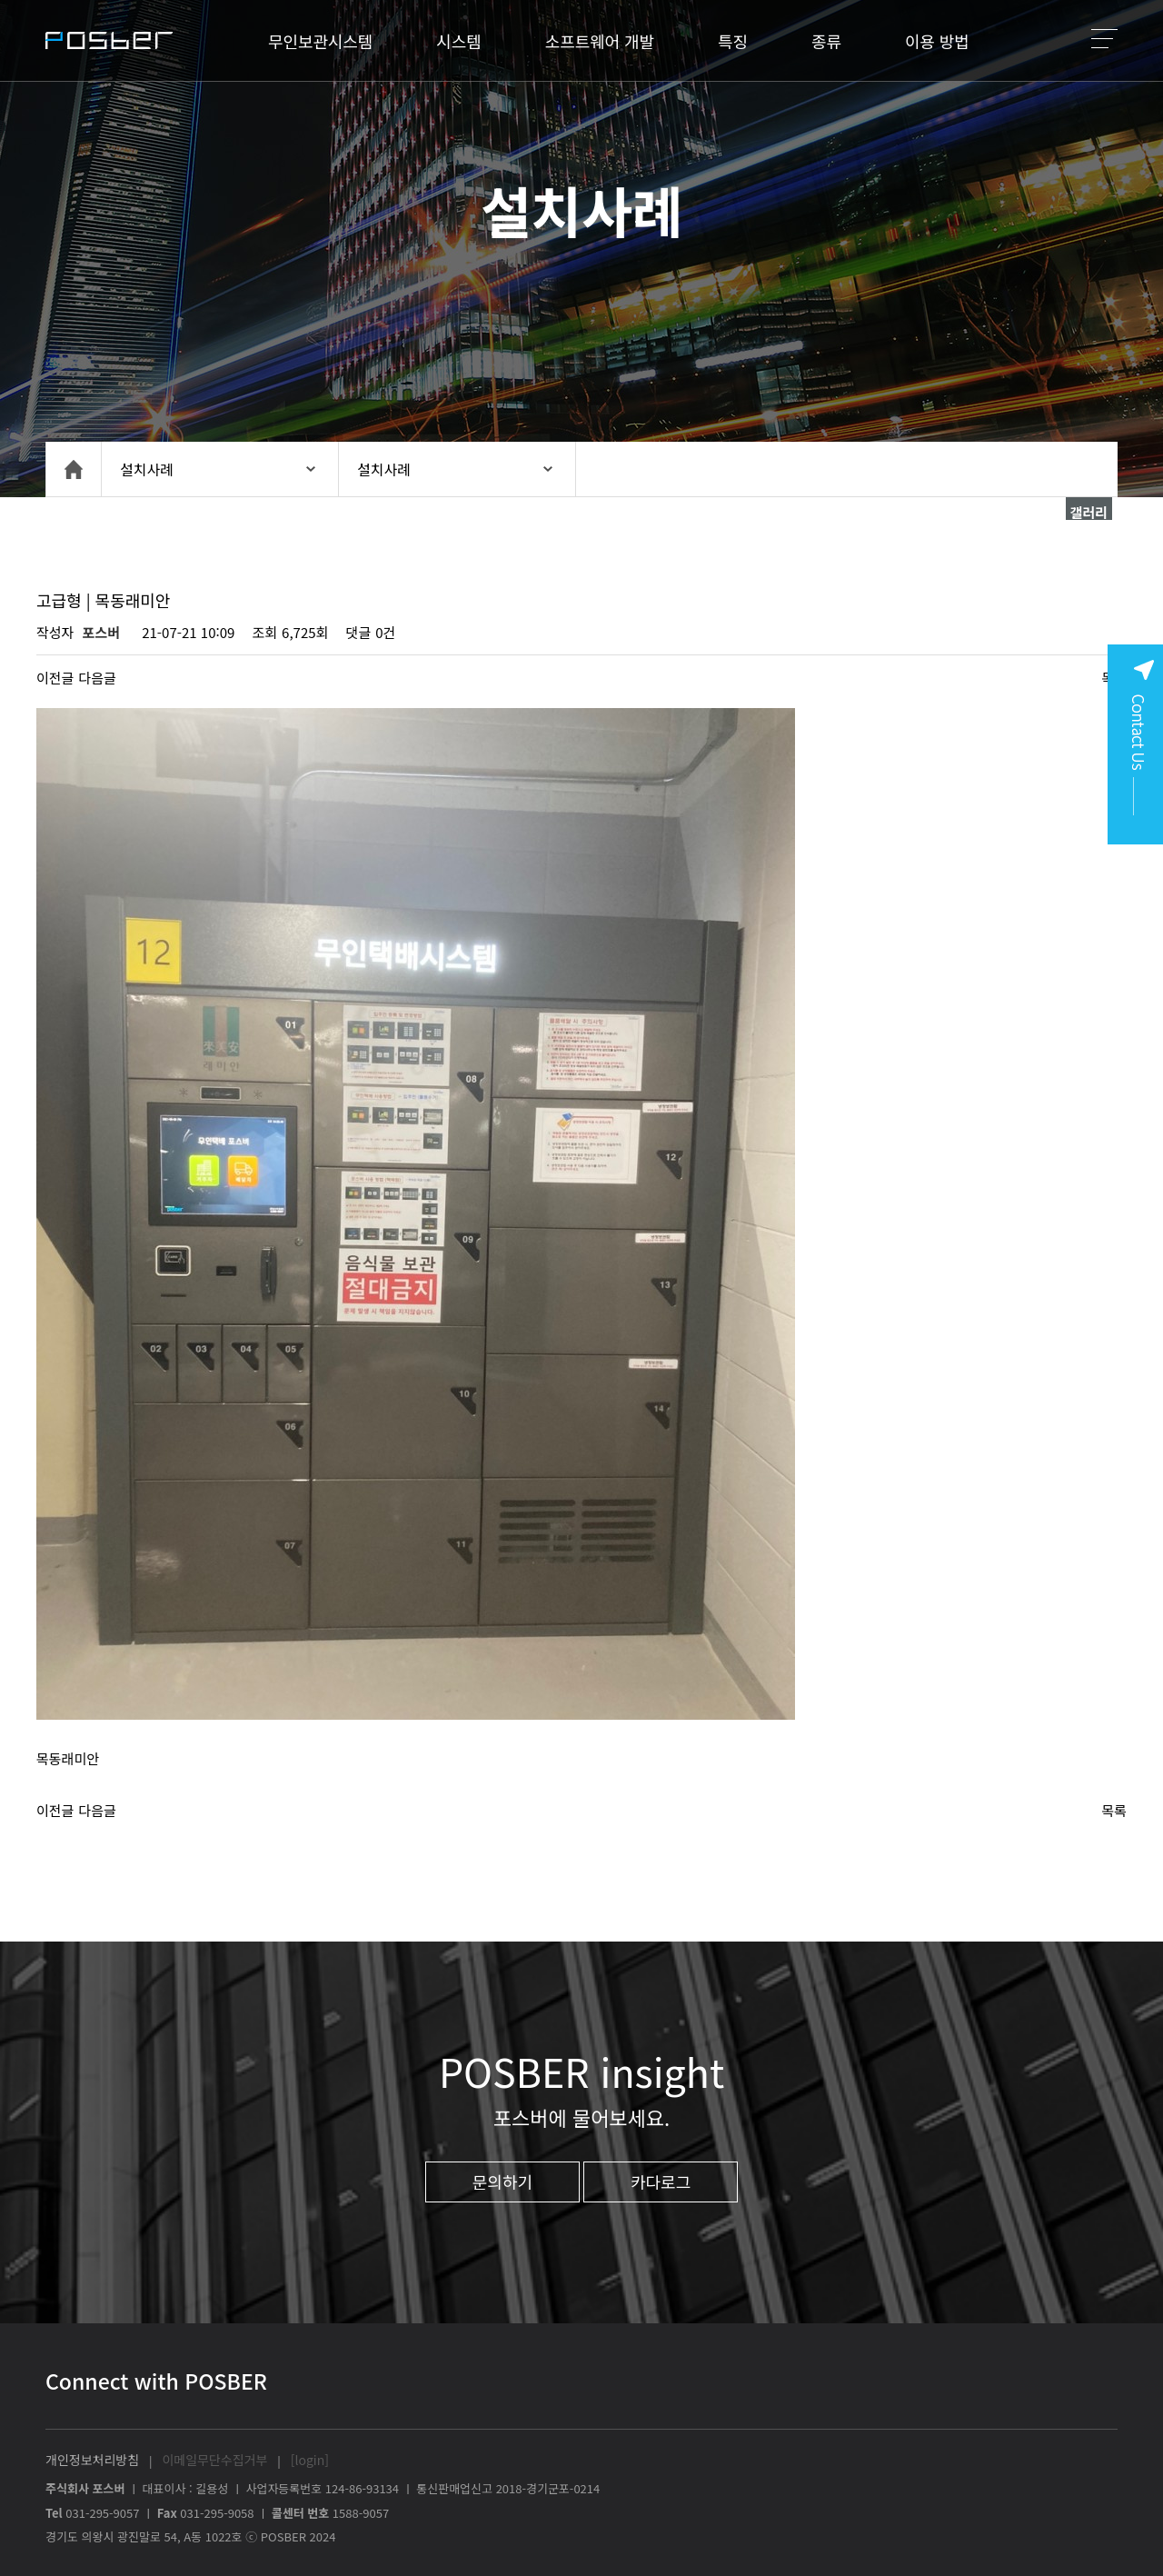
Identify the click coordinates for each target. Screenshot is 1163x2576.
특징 (733, 41)
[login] (310, 2460)
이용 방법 (937, 41)
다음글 (96, 677)
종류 (826, 41)
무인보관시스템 (320, 41)
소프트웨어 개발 (599, 41)
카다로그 (661, 2181)
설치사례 (147, 469)
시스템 (458, 41)
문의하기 (502, 2181)
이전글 (55, 677)
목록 (1114, 1810)
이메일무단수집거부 (214, 2460)
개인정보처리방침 (92, 2460)
